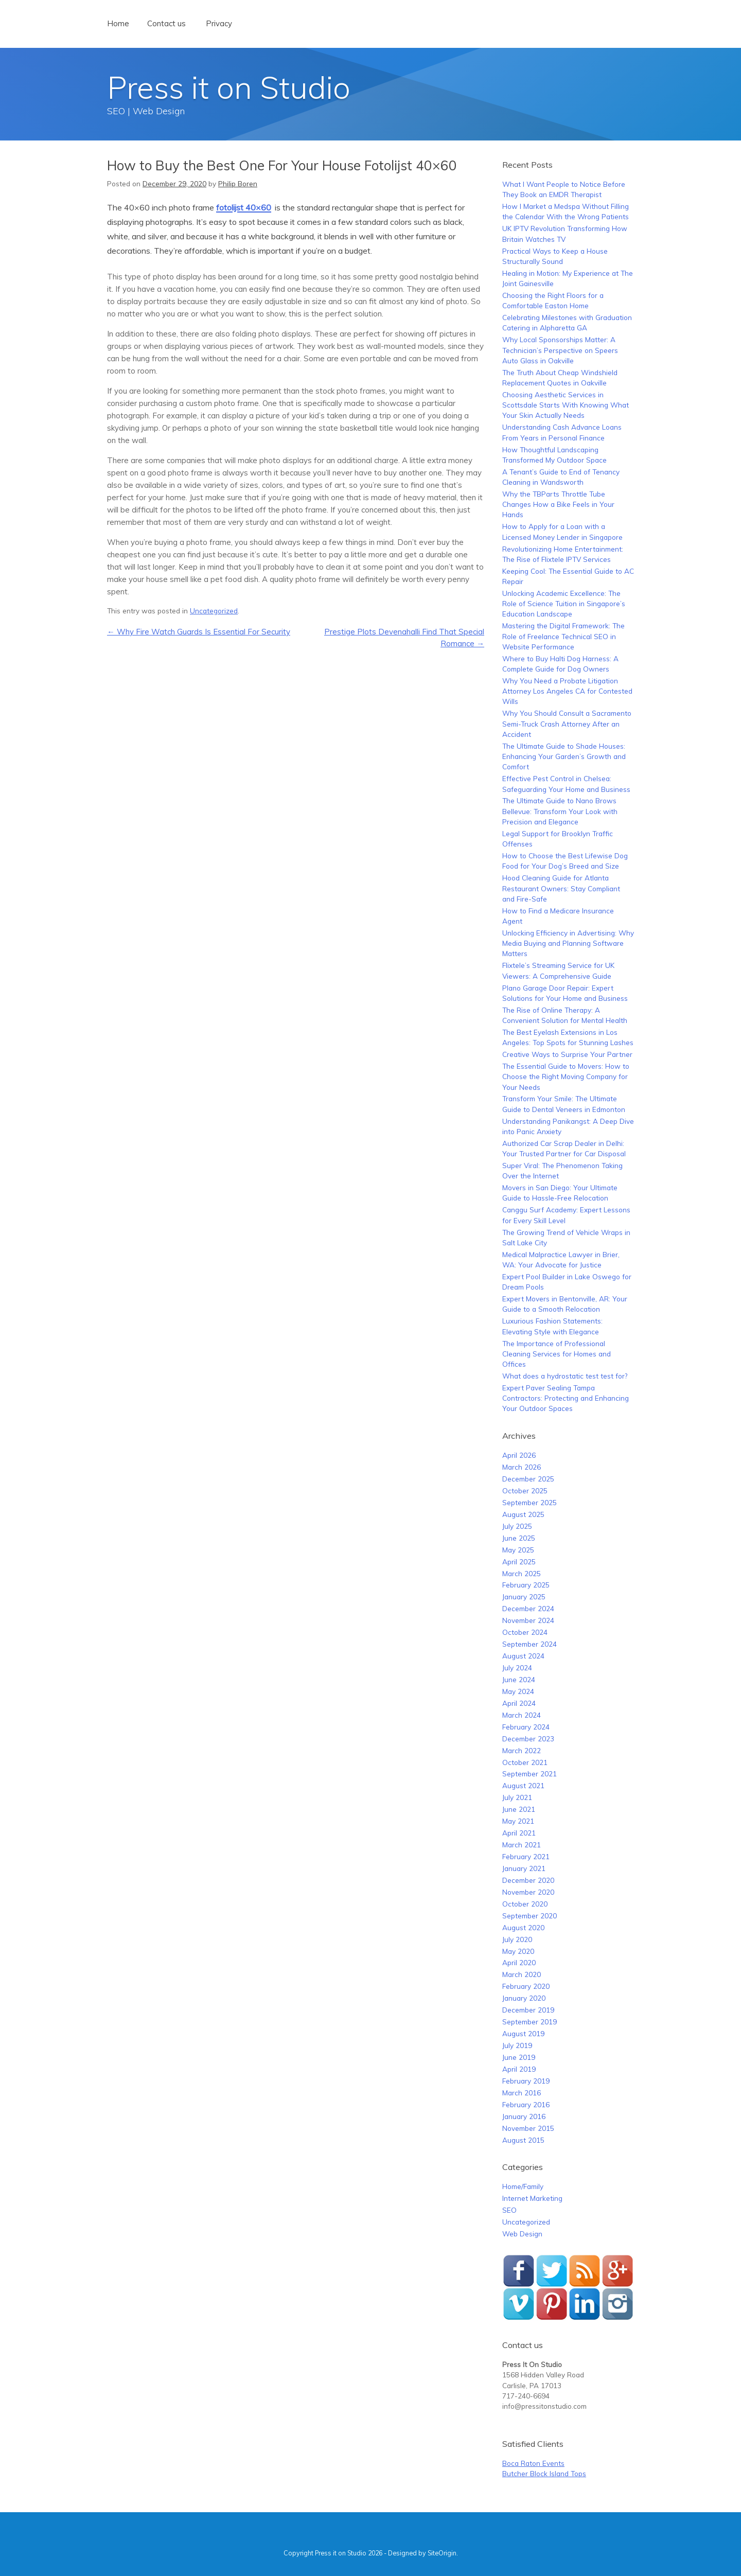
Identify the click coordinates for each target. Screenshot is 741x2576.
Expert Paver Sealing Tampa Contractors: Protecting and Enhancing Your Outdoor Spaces (565, 1398)
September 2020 (529, 1915)
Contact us (166, 23)
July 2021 (517, 1797)
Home (118, 23)
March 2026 (521, 1466)
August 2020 (523, 1927)
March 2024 (521, 1714)
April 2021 (519, 1832)
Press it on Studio (228, 87)
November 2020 (528, 1891)
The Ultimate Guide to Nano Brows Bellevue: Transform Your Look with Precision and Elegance (559, 811)
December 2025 (528, 1478)
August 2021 (523, 1785)
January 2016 (523, 2116)
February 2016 (526, 2104)
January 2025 (523, 1596)
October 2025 (525, 1490)
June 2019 (518, 2057)
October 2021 (525, 1762)
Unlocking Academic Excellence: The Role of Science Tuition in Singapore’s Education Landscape (563, 604)
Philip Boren (237, 183)
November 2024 (528, 1620)
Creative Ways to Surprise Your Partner (567, 1054)
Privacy (219, 23)
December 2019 (528, 2009)
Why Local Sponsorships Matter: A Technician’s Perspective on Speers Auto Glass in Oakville (560, 350)
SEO (509, 2210)
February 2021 (526, 1856)
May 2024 (518, 1691)
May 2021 (518, 1820)
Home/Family (522, 2186)
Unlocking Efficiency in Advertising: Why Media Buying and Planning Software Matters (568, 943)
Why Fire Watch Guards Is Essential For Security (198, 632)
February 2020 (526, 1986)
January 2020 (523, 1997)
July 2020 (517, 1939)
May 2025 (518, 1549)
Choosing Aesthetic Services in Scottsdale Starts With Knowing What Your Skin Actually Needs (565, 405)
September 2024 (529, 1643)
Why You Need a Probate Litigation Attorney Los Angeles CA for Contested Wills (567, 691)
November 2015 (528, 2128)
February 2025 (526, 1584)
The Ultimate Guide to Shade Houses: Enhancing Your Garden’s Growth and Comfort (564, 756)
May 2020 (518, 1951)
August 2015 (523, 2140)
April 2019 (519, 2069)
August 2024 (523, 1655)
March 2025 (521, 1573)
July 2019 (517, 2045)
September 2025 (529, 1502)
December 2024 (528, 1608)
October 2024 (525, 1632)
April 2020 (519, 1962)
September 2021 (529, 1773)
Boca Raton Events (533, 2463)
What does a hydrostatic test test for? (564, 1375)
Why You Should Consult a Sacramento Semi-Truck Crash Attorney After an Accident (566, 723)
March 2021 (521, 1844)
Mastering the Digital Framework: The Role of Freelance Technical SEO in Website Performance (563, 636)
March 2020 (521, 1974)
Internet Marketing (532, 2198)
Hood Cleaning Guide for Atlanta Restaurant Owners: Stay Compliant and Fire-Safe (561, 888)
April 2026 (519, 1455)
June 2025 (518, 1537)
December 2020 (528, 1880)
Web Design (522, 2233)
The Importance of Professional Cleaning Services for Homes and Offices (556, 1354)
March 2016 (521, 2092)
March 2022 (521, 1750)
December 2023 (528, 1738)
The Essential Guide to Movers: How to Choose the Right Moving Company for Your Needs (565, 1076)
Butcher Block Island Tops (544, 2473)
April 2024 (519, 1703)
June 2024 (518, 1679)
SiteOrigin (442, 2553)
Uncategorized (214, 610)
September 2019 (529, 2021)
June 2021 (518, 1809)
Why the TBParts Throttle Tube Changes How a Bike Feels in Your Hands (558, 504)
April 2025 (519, 1561)
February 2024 (526, 1726)
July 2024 (517, 1667)
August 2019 (523, 2033)
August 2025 (523, 1514)
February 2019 (526, 2080)
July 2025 (517, 1526)
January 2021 (523, 1868)
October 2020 (525, 1903)
